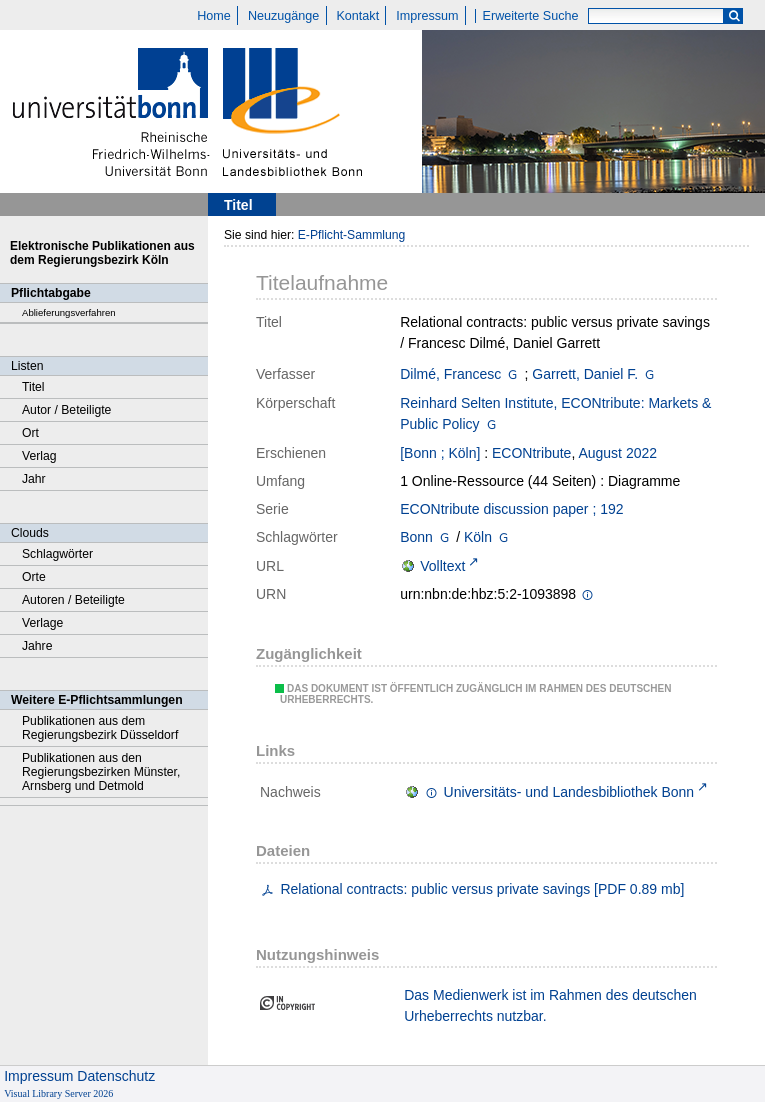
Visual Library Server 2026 (58, 1093)
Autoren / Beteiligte (73, 600)
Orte (34, 577)
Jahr (34, 479)
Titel (33, 387)
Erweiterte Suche (531, 16)
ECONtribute (531, 453)
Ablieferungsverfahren (69, 312)
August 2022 (617, 453)
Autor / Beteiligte (66, 410)
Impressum (427, 16)
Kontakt (357, 16)
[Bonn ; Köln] (440, 453)
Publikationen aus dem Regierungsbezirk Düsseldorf (100, 728)
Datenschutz (116, 1076)
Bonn (416, 537)
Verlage (42, 623)
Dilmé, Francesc (450, 374)
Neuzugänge (283, 16)
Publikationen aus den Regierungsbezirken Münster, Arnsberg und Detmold (101, 772)
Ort (30, 433)
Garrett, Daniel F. (585, 374)
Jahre (37, 646)
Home (214, 16)
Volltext (442, 566)
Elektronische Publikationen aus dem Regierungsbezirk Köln (102, 253)
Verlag (39, 456)
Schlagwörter (57, 554)
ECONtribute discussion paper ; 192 (511, 509)
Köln (478, 537)
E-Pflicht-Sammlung (352, 235)
